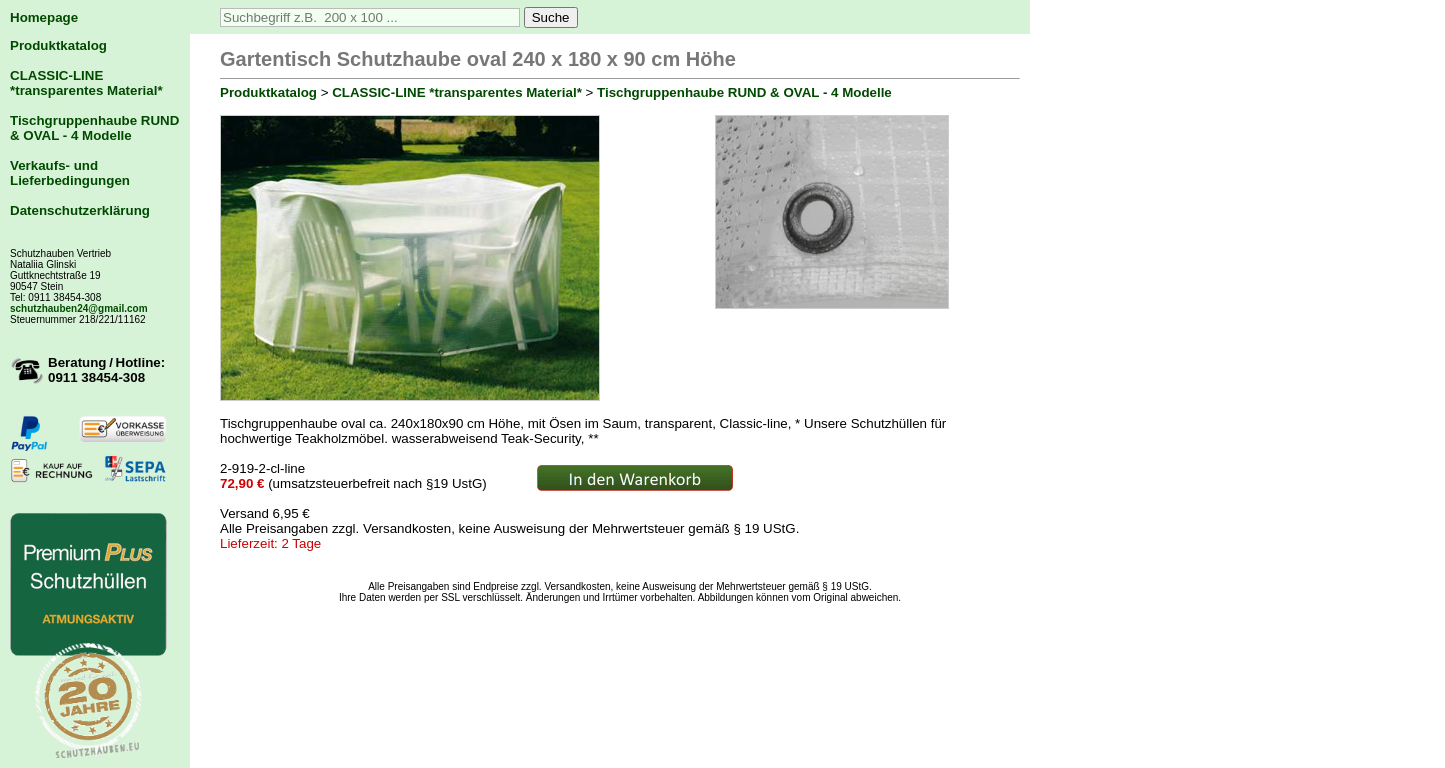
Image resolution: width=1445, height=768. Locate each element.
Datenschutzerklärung (80, 210)
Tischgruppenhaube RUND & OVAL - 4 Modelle (94, 128)
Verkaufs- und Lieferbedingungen (70, 173)
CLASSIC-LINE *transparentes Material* (86, 83)
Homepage (44, 17)
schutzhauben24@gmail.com (79, 308)
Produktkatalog (58, 45)
